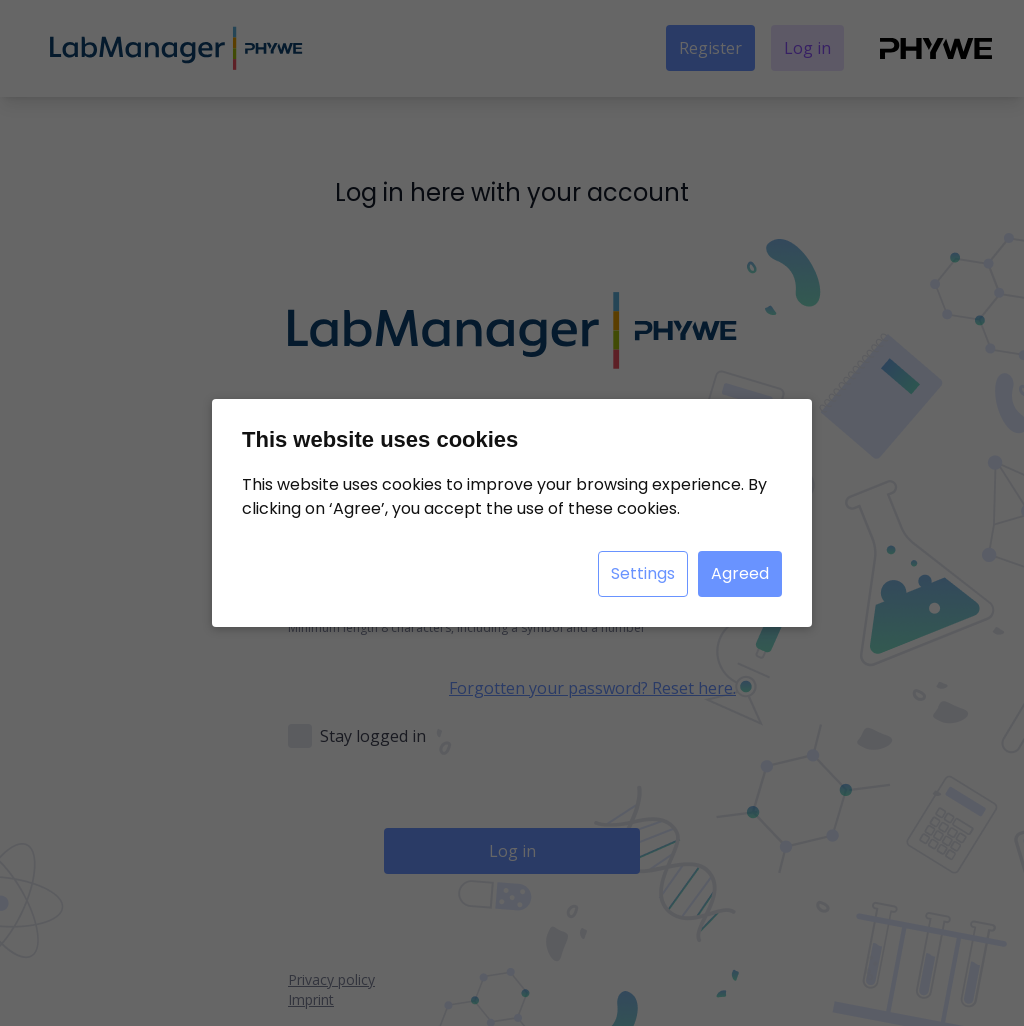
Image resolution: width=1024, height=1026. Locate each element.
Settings (643, 573)
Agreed (740, 573)
